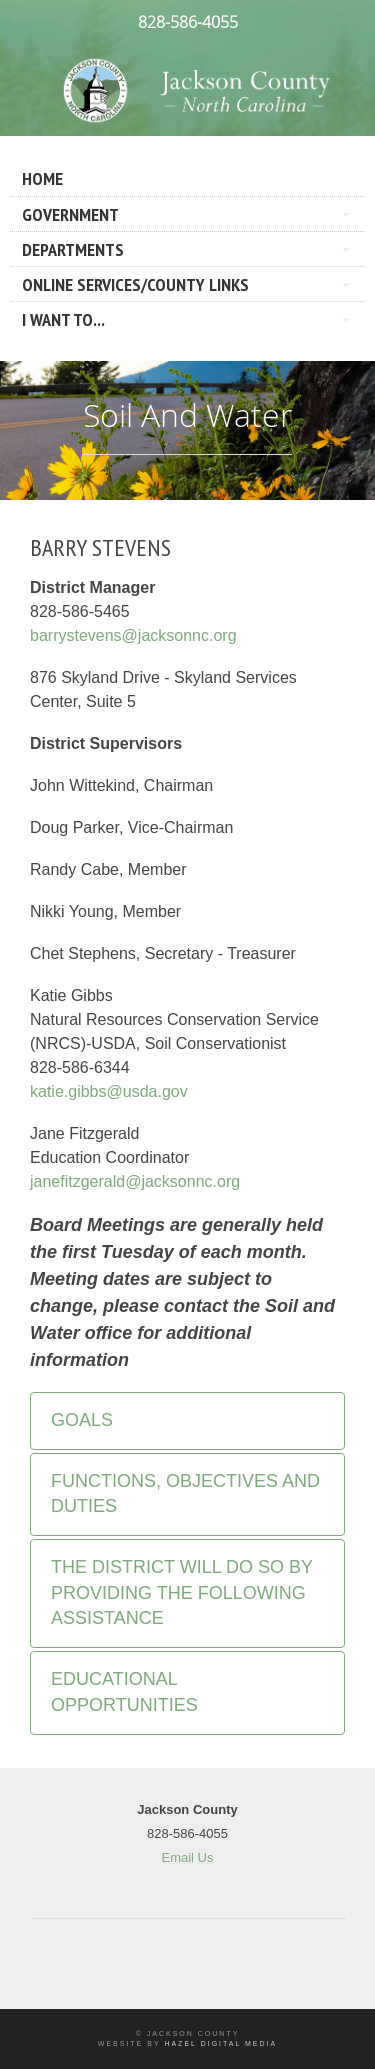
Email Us (187, 1857)
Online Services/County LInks (135, 284)
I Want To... (63, 319)
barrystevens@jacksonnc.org (133, 635)
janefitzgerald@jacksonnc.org (135, 1181)
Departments (73, 249)
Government (70, 214)
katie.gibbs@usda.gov (109, 1091)
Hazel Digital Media (220, 2043)
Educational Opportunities (124, 1692)
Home (42, 178)
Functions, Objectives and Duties (185, 1494)
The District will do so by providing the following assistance (182, 1592)
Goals (82, 1420)
